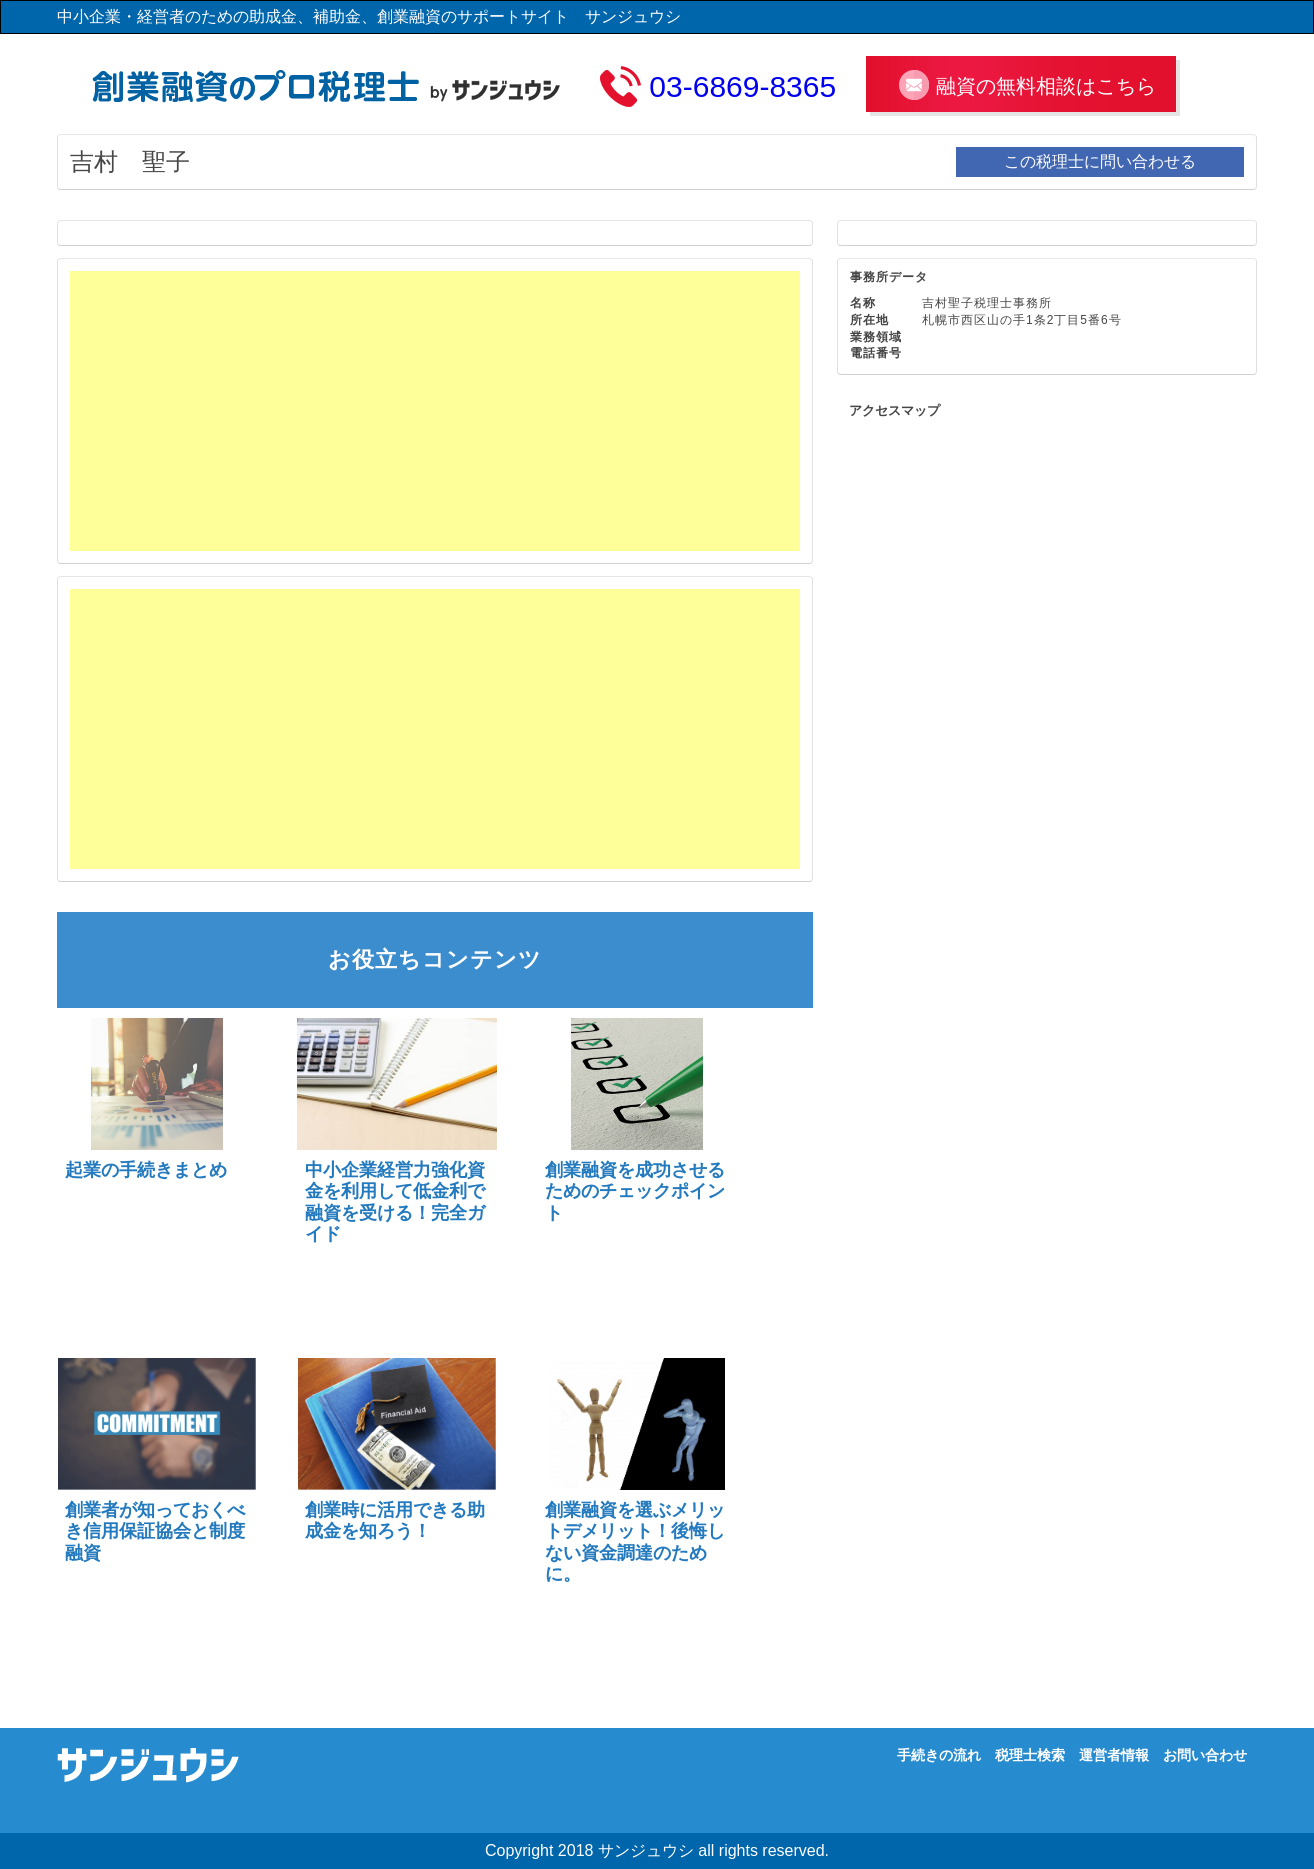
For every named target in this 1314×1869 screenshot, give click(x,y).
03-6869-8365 (742, 86)
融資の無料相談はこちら (1046, 86)
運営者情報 (1114, 1755)
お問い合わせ (1205, 1755)
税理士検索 (1030, 1755)
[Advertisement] (435, 411)
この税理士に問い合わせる (1100, 161)
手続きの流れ (939, 1755)
